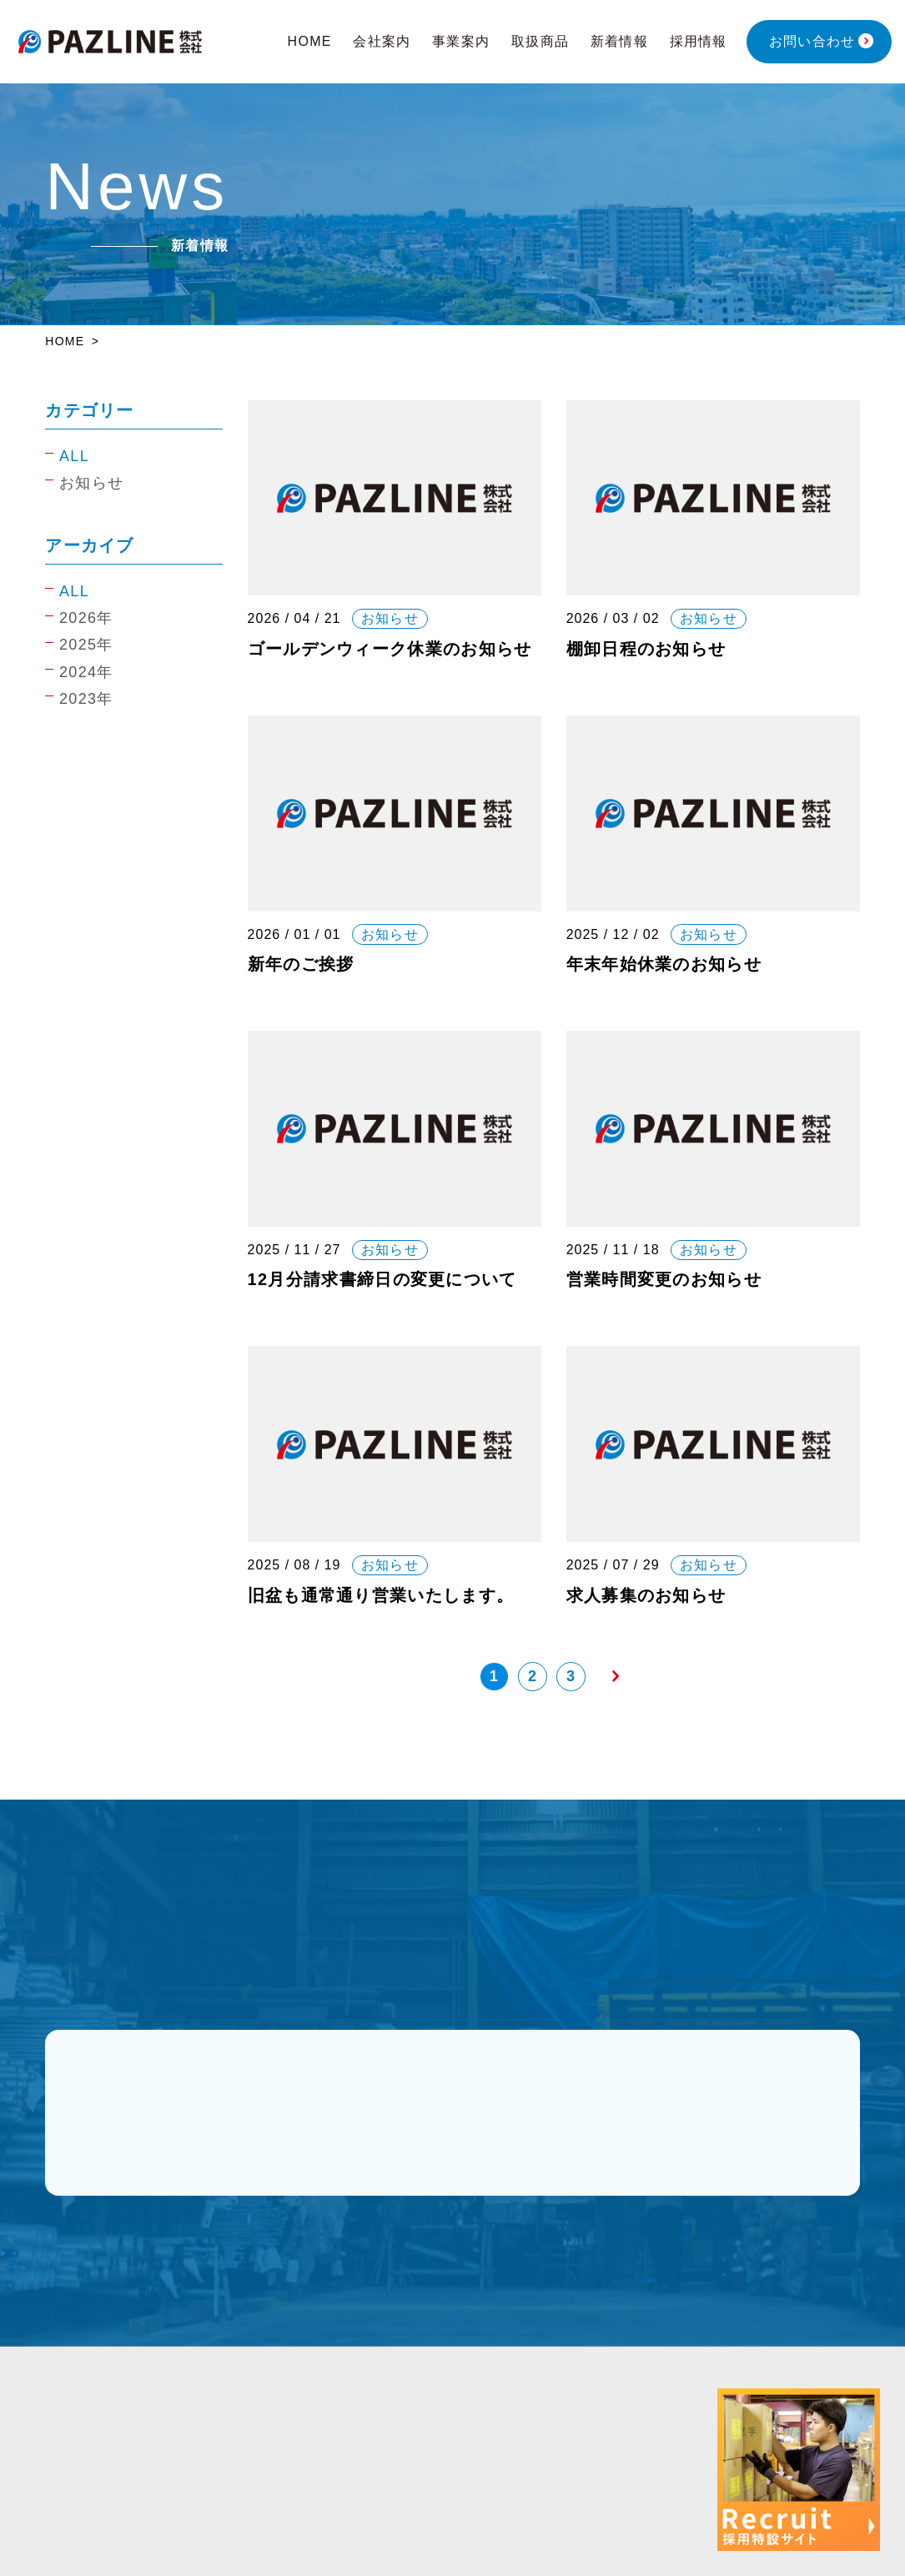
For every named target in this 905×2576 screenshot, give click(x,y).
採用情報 (698, 41)
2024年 (86, 672)
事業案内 (461, 41)
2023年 (86, 698)
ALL (74, 456)
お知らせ (91, 483)
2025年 (86, 644)
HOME (310, 41)
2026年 (86, 618)
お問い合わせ (812, 41)
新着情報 (619, 41)
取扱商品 (540, 41)
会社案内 (381, 41)
